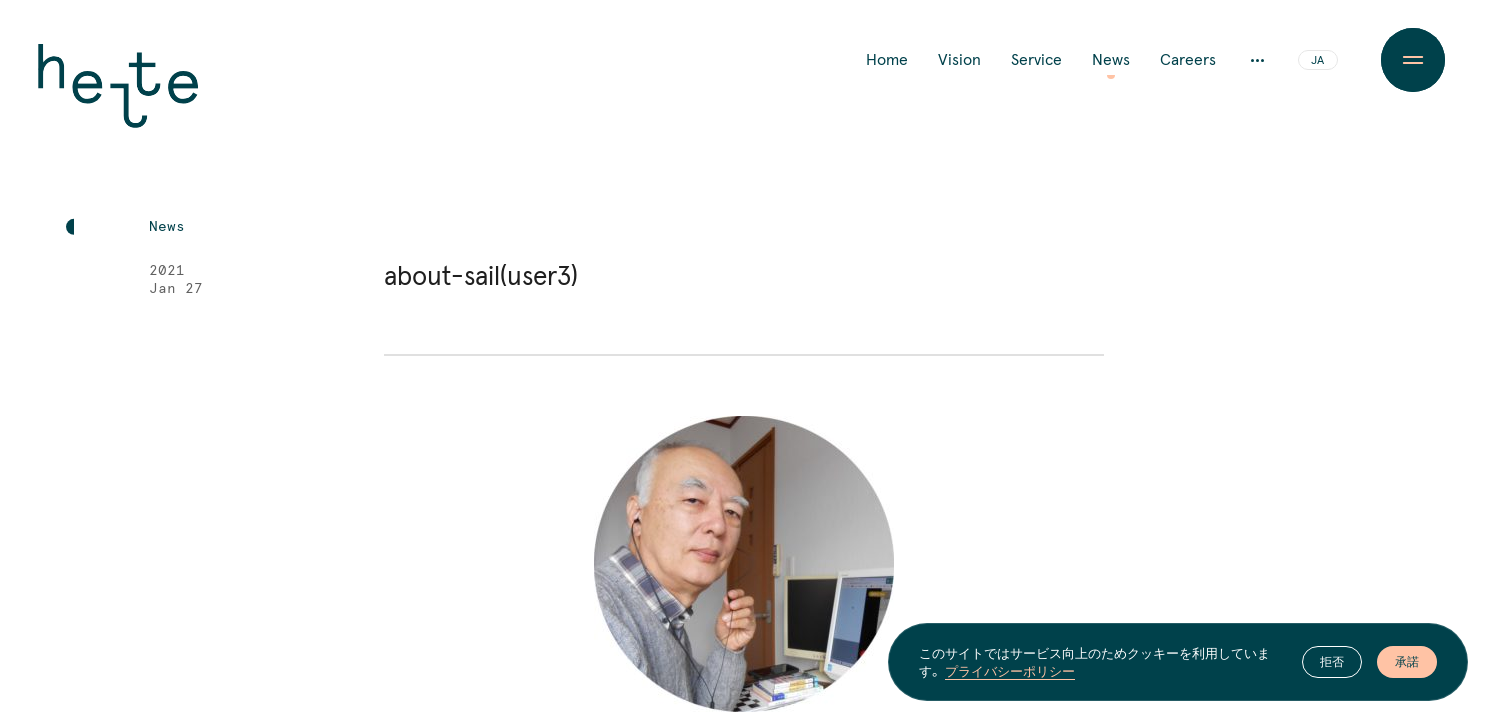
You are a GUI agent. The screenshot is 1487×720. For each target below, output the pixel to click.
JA (1317, 61)
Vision (959, 60)
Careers (1188, 60)
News (1111, 60)
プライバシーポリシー (1010, 671)
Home (887, 60)
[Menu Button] (1412, 60)
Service (1036, 60)
